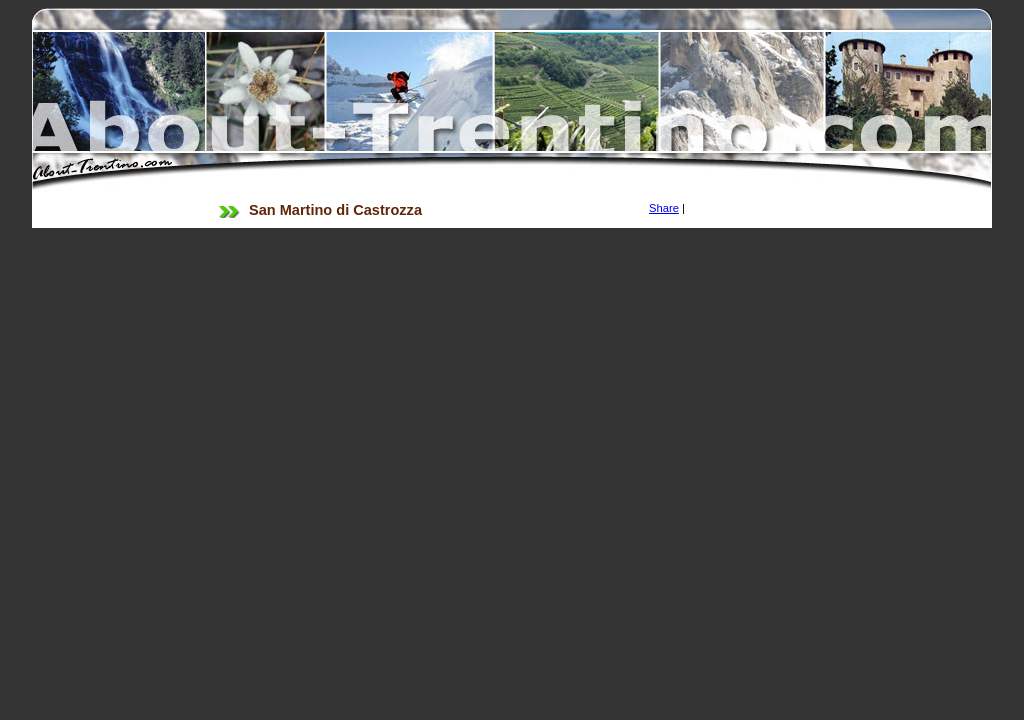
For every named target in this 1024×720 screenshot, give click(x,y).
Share (664, 208)
